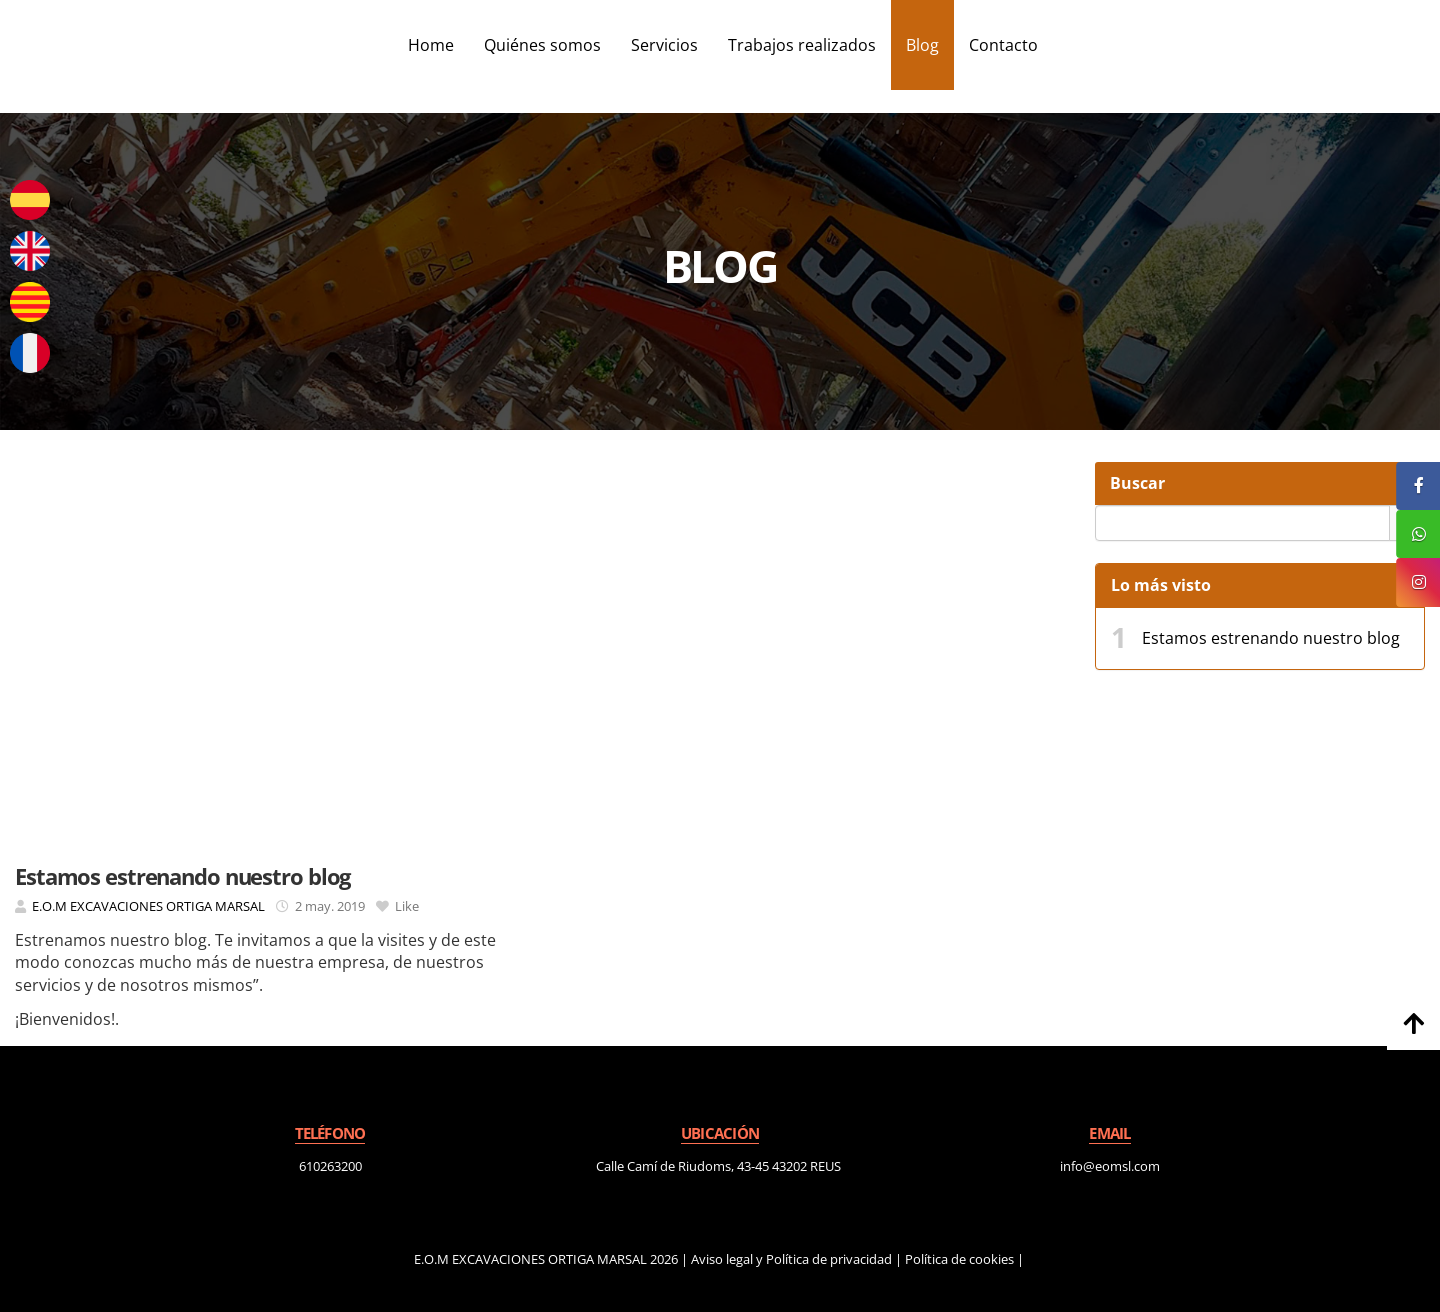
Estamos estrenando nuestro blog (1271, 638)
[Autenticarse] (22, 1277)
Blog (922, 45)
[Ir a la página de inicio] (10, 45)
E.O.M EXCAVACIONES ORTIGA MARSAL (148, 906)
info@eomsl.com (1110, 1166)
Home (431, 45)
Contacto (1003, 45)
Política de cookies (959, 1259)
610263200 (330, 1166)
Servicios (664, 45)
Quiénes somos (542, 45)
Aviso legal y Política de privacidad (791, 1259)
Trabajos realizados (802, 45)
